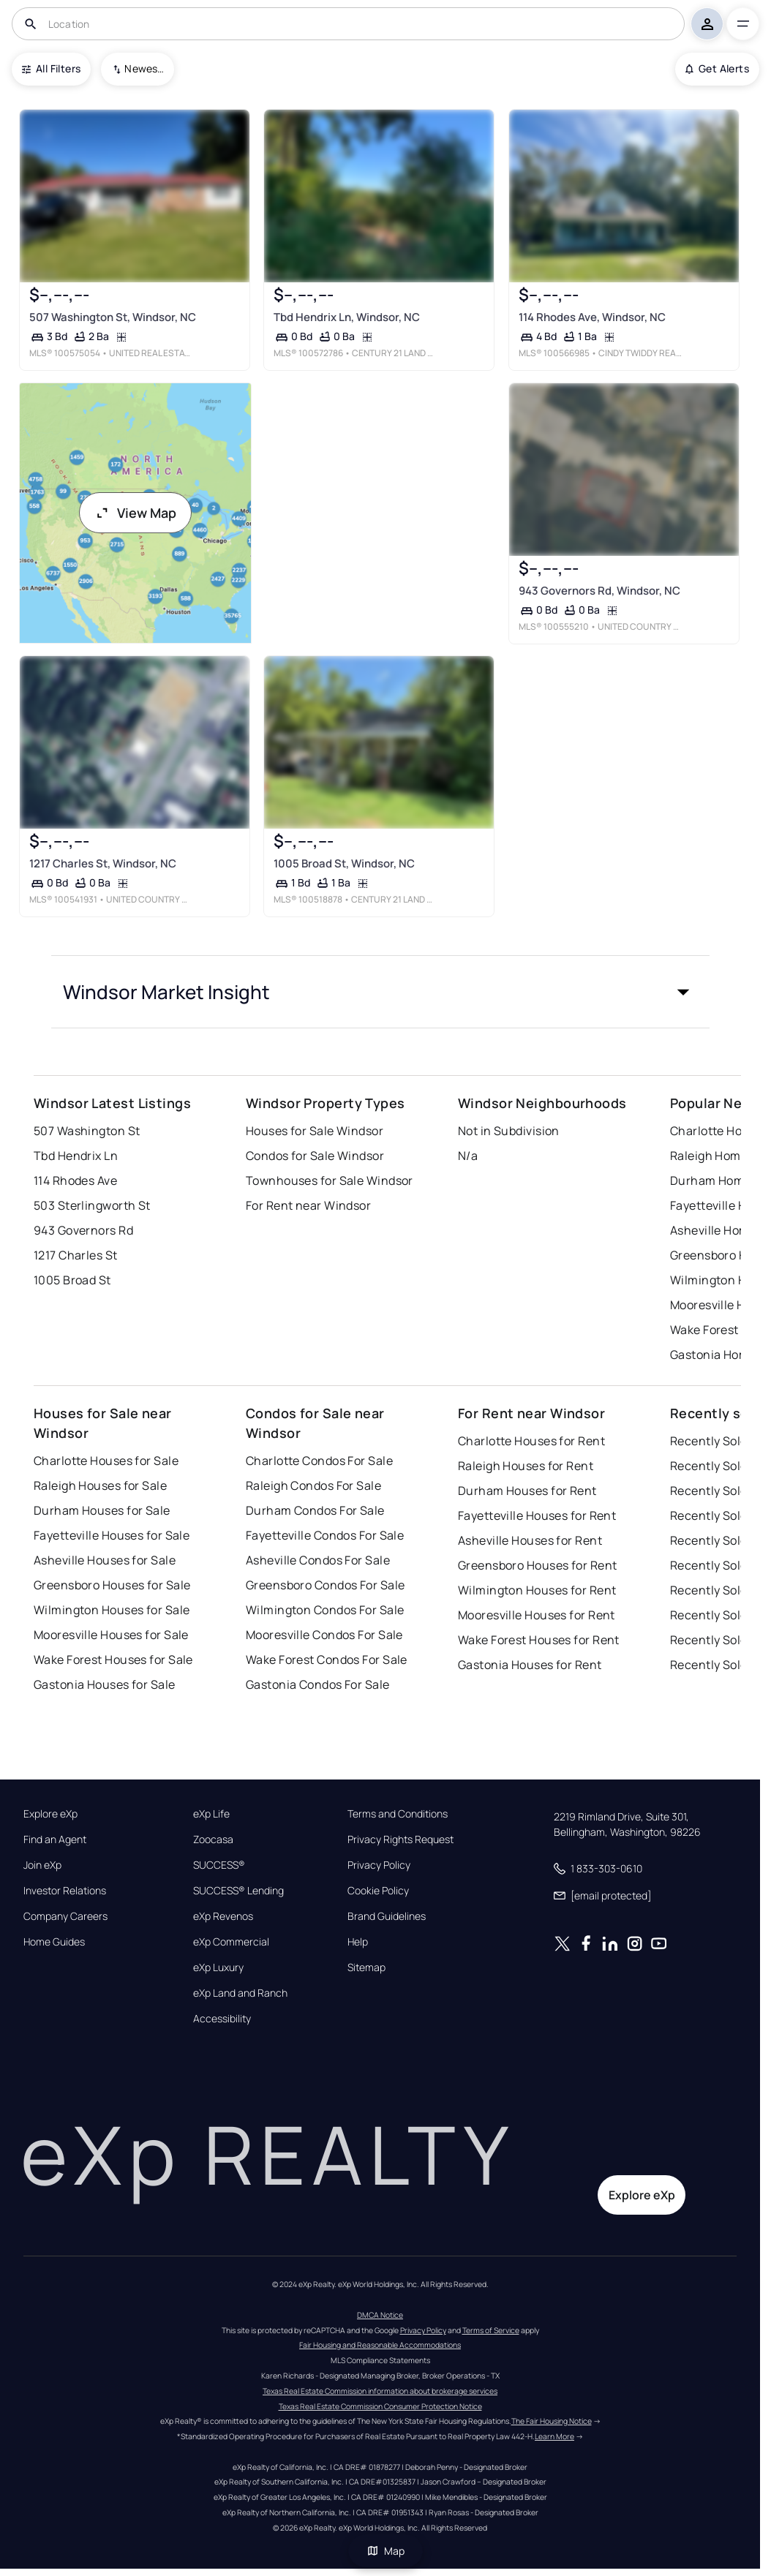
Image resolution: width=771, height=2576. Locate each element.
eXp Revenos (223, 1916)
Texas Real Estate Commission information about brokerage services (380, 2391)
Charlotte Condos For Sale (319, 1461)
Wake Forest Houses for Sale (113, 1660)
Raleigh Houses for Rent (525, 1466)
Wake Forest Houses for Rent (539, 1640)
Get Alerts (717, 68)
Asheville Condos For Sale (318, 1560)
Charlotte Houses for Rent (531, 1441)
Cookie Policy (378, 1891)
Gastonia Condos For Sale (318, 1684)
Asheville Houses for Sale (105, 1560)
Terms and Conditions (397, 1814)
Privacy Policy (378, 1865)
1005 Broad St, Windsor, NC (344, 863)
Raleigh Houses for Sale (100, 1485)
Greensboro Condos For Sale (325, 1585)
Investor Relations (64, 1891)
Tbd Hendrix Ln (76, 1156)
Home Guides (54, 1942)
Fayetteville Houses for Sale (111, 1535)
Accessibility (222, 2019)
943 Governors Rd (83, 1230)
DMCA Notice (380, 2315)
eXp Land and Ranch (240, 1993)
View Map (135, 512)
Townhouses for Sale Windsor (329, 1180)
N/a (468, 1156)
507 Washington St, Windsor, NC (112, 317)
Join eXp (42, 1865)
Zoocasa (213, 1839)
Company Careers (65, 1916)
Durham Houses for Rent (527, 1491)
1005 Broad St (72, 1280)
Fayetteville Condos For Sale (325, 1535)
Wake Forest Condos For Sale (326, 1660)
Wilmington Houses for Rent (537, 1590)
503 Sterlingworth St (92, 1205)
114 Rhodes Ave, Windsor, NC (591, 317)
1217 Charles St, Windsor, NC (102, 863)
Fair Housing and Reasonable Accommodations (380, 2345)
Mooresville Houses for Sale (111, 1635)
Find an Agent (54, 1839)
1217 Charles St (76, 1255)
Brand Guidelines (386, 1916)
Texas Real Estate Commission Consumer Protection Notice (380, 2406)
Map (385, 2551)
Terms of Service (490, 2330)
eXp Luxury (218, 1967)
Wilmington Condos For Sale (325, 1610)
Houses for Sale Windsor (314, 1131)
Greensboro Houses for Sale (112, 1585)
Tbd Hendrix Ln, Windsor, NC (347, 317)
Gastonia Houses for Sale (105, 1684)
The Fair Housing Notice (551, 2421)
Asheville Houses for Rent (530, 1540)
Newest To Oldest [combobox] (144, 68)
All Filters (51, 68)
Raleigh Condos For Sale (313, 1485)
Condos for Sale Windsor (315, 1156)
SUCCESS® (219, 1865)
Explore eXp (50, 1814)
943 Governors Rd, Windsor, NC (599, 590)
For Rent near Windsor (308, 1205)
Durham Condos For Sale (315, 1510)
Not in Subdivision (509, 1131)
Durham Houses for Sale (102, 1510)
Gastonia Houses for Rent (530, 1665)
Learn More (554, 2436)
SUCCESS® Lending (238, 1891)
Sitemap (366, 1967)
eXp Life (211, 1814)
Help (357, 1942)
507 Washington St (87, 1131)
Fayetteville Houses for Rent (537, 1515)
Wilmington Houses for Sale (111, 1610)
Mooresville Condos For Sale (324, 1635)
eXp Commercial (231, 1942)
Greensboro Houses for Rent (537, 1565)
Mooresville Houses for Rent (536, 1615)
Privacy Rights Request (400, 1839)
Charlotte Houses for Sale (106, 1461)
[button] (380, 992)
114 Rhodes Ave (75, 1180)
